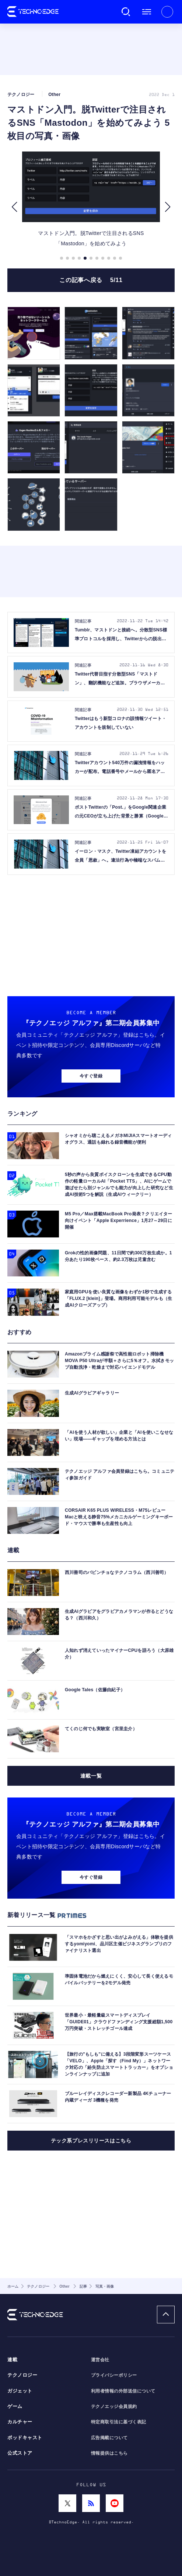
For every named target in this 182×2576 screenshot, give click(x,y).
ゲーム (14, 2406)
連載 (12, 2359)
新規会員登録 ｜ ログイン (167, 12)
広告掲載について (109, 2437)
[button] (14, 207)
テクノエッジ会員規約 (114, 2406)
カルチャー (19, 2421)
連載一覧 (91, 1776)
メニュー (146, 12)
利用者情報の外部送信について (123, 2391)
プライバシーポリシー (114, 2375)
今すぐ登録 (91, 1076)
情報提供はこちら (109, 2453)
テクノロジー (22, 2375)
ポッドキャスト (24, 2437)
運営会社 (100, 2359)
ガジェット (19, 2391)
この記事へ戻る (90, 280)
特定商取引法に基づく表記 (118, 2421)
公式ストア (19, 2453)
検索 (126, 12)
